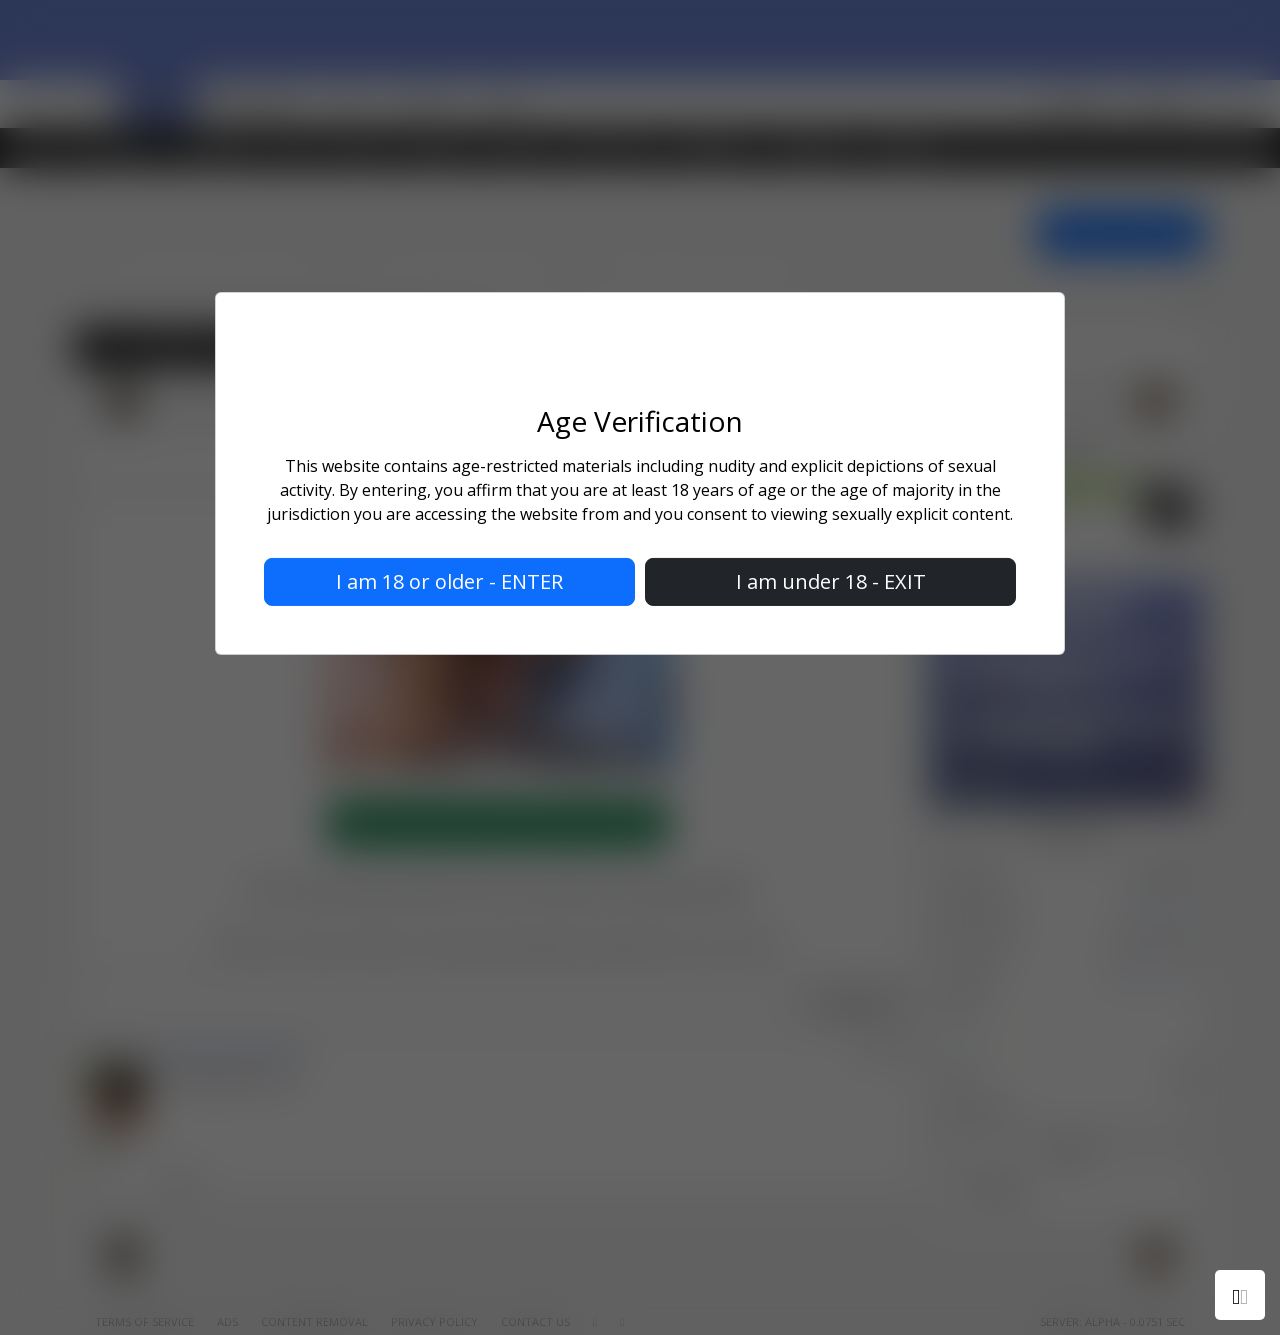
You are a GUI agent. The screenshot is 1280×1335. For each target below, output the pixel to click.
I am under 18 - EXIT (831, 581)
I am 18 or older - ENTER (449, 581)
